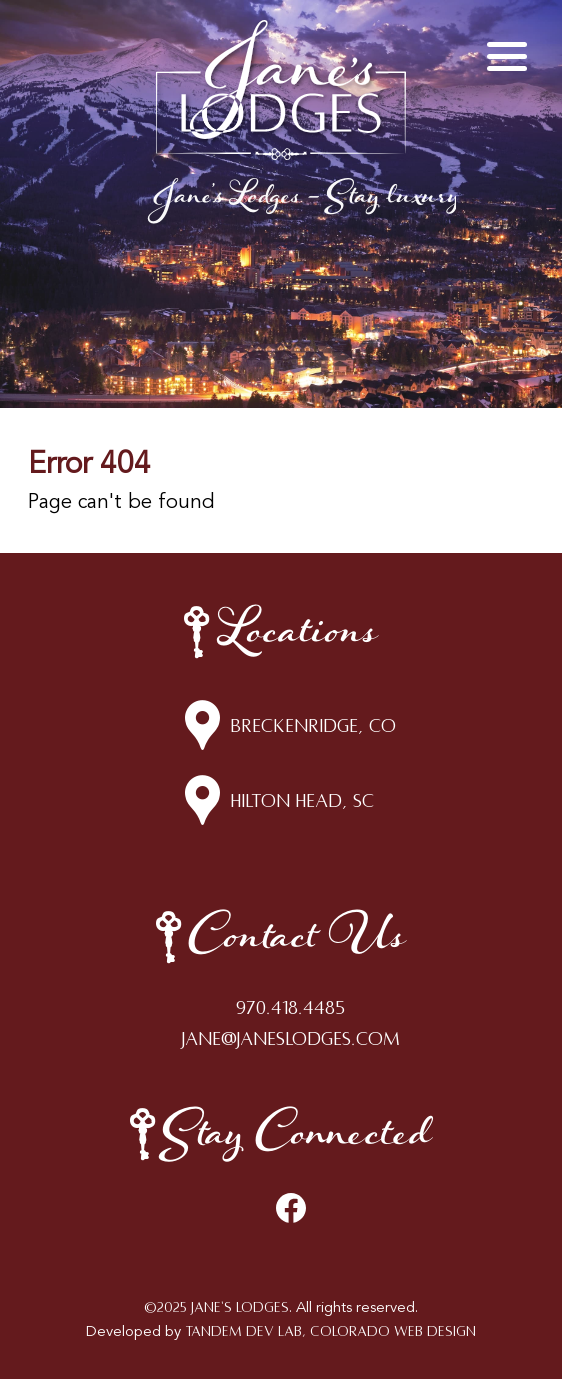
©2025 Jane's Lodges (216, 1307)
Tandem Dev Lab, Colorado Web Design (330, 1331)
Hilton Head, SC (302, 801)
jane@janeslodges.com (291, 1039)
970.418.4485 (290, 1008)
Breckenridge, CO (313, 726)
